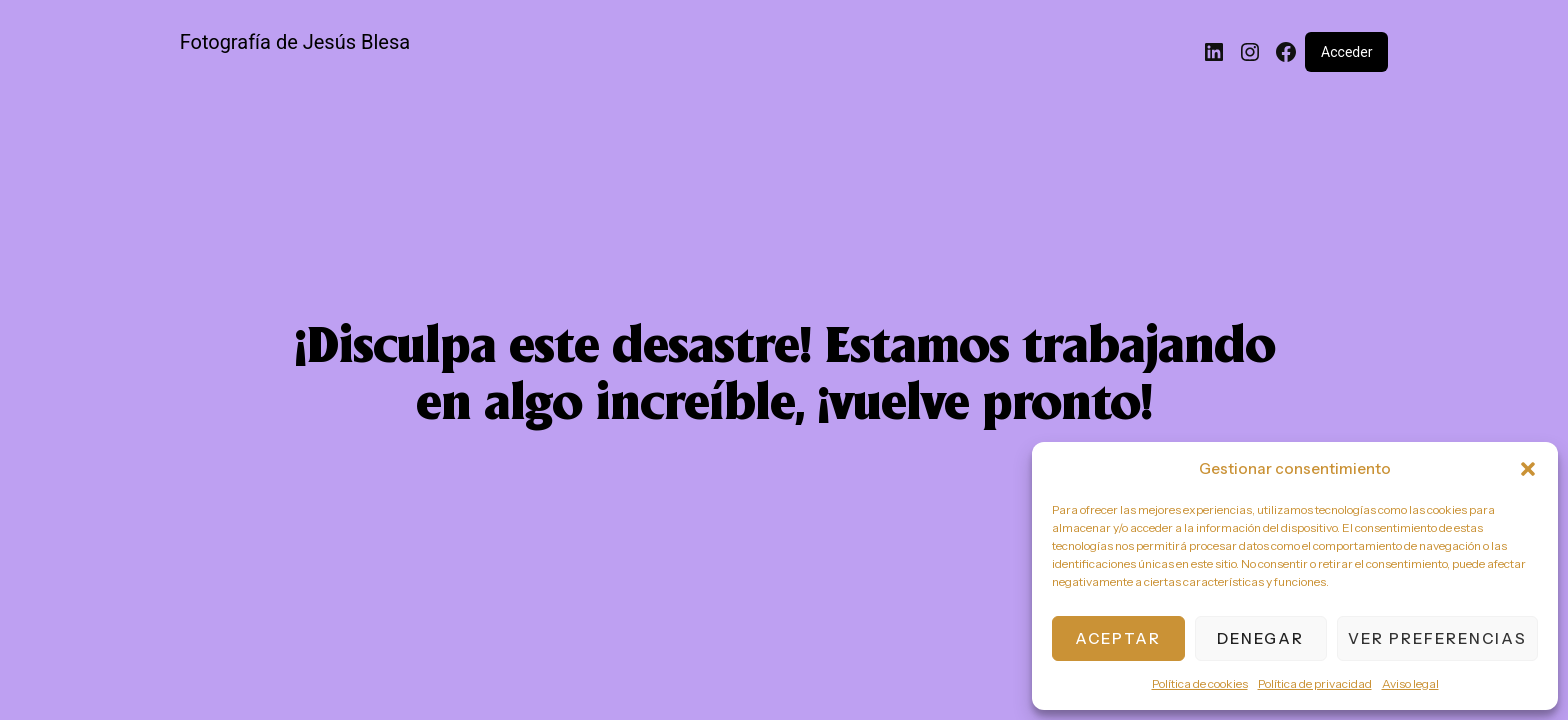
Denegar (1260, 638)
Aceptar (1118, 638)
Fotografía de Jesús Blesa (295, 42)
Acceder (1346, 52)
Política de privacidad (1315, 683)
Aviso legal (1410, 683)
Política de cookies (1200, 683)
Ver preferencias (1437, 638)
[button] (1528, 469)
